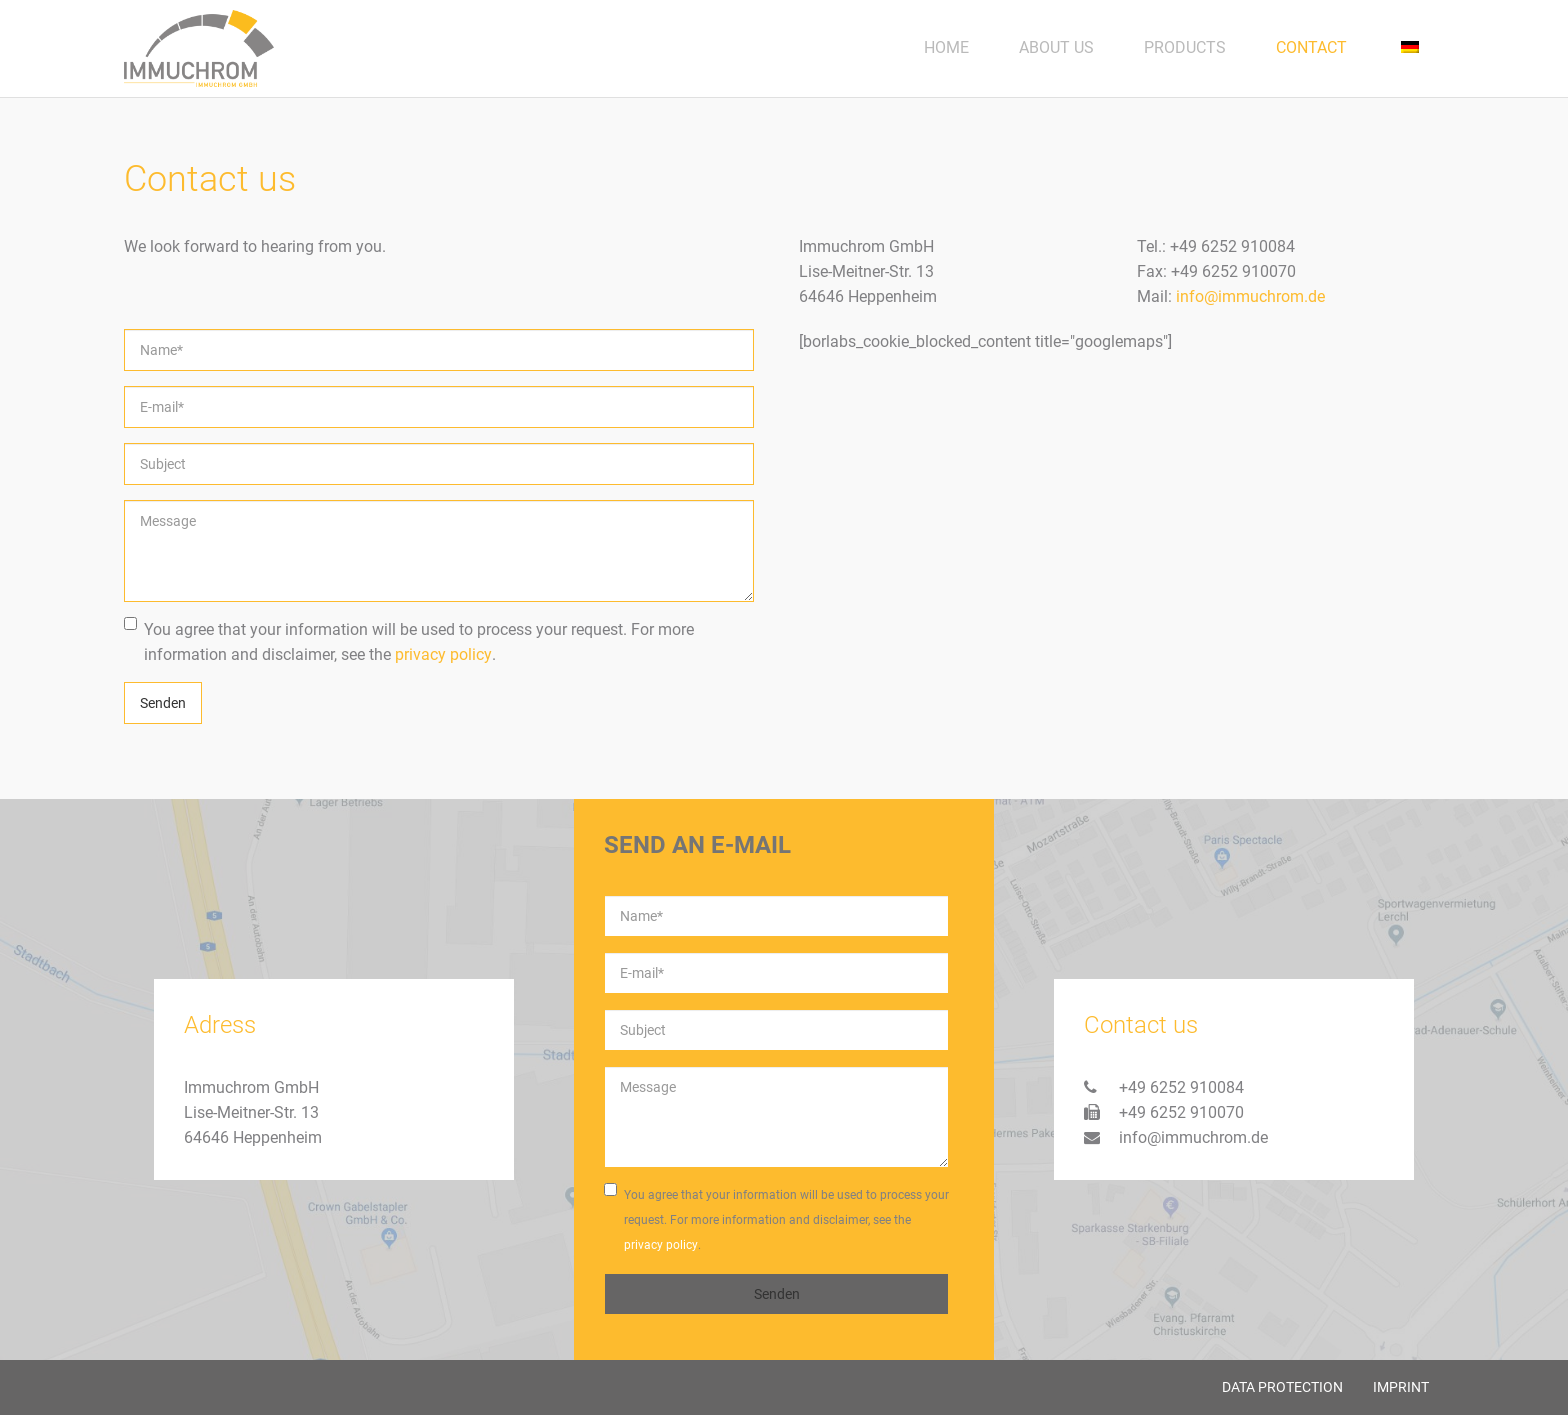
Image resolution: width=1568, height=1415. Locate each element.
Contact (1311, 47)
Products (1185, 47)
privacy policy (443, 654)
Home (946, 47)
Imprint (1401, 1387)
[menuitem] (1408, 48)
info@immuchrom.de (1250, 296)
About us (1056, 47)
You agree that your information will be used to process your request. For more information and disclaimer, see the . (409, 642)
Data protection (1282, 1387)
